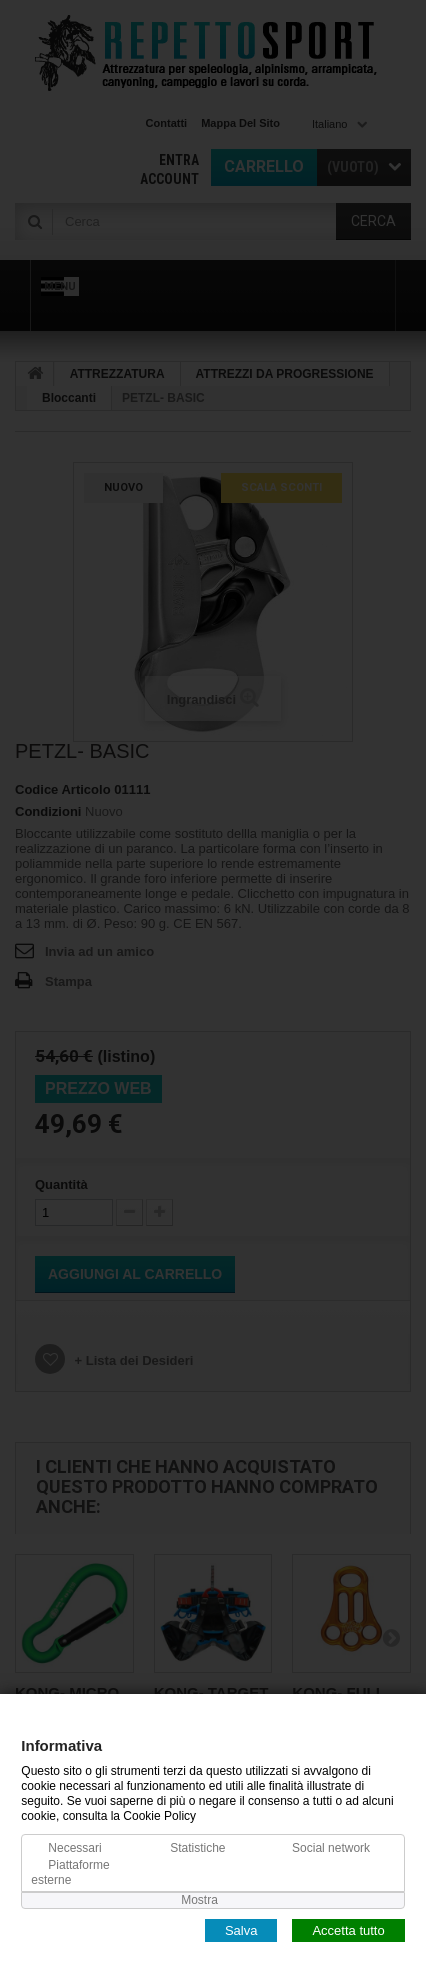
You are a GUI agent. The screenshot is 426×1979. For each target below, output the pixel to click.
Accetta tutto (348, 1929)
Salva (241, 1929)
